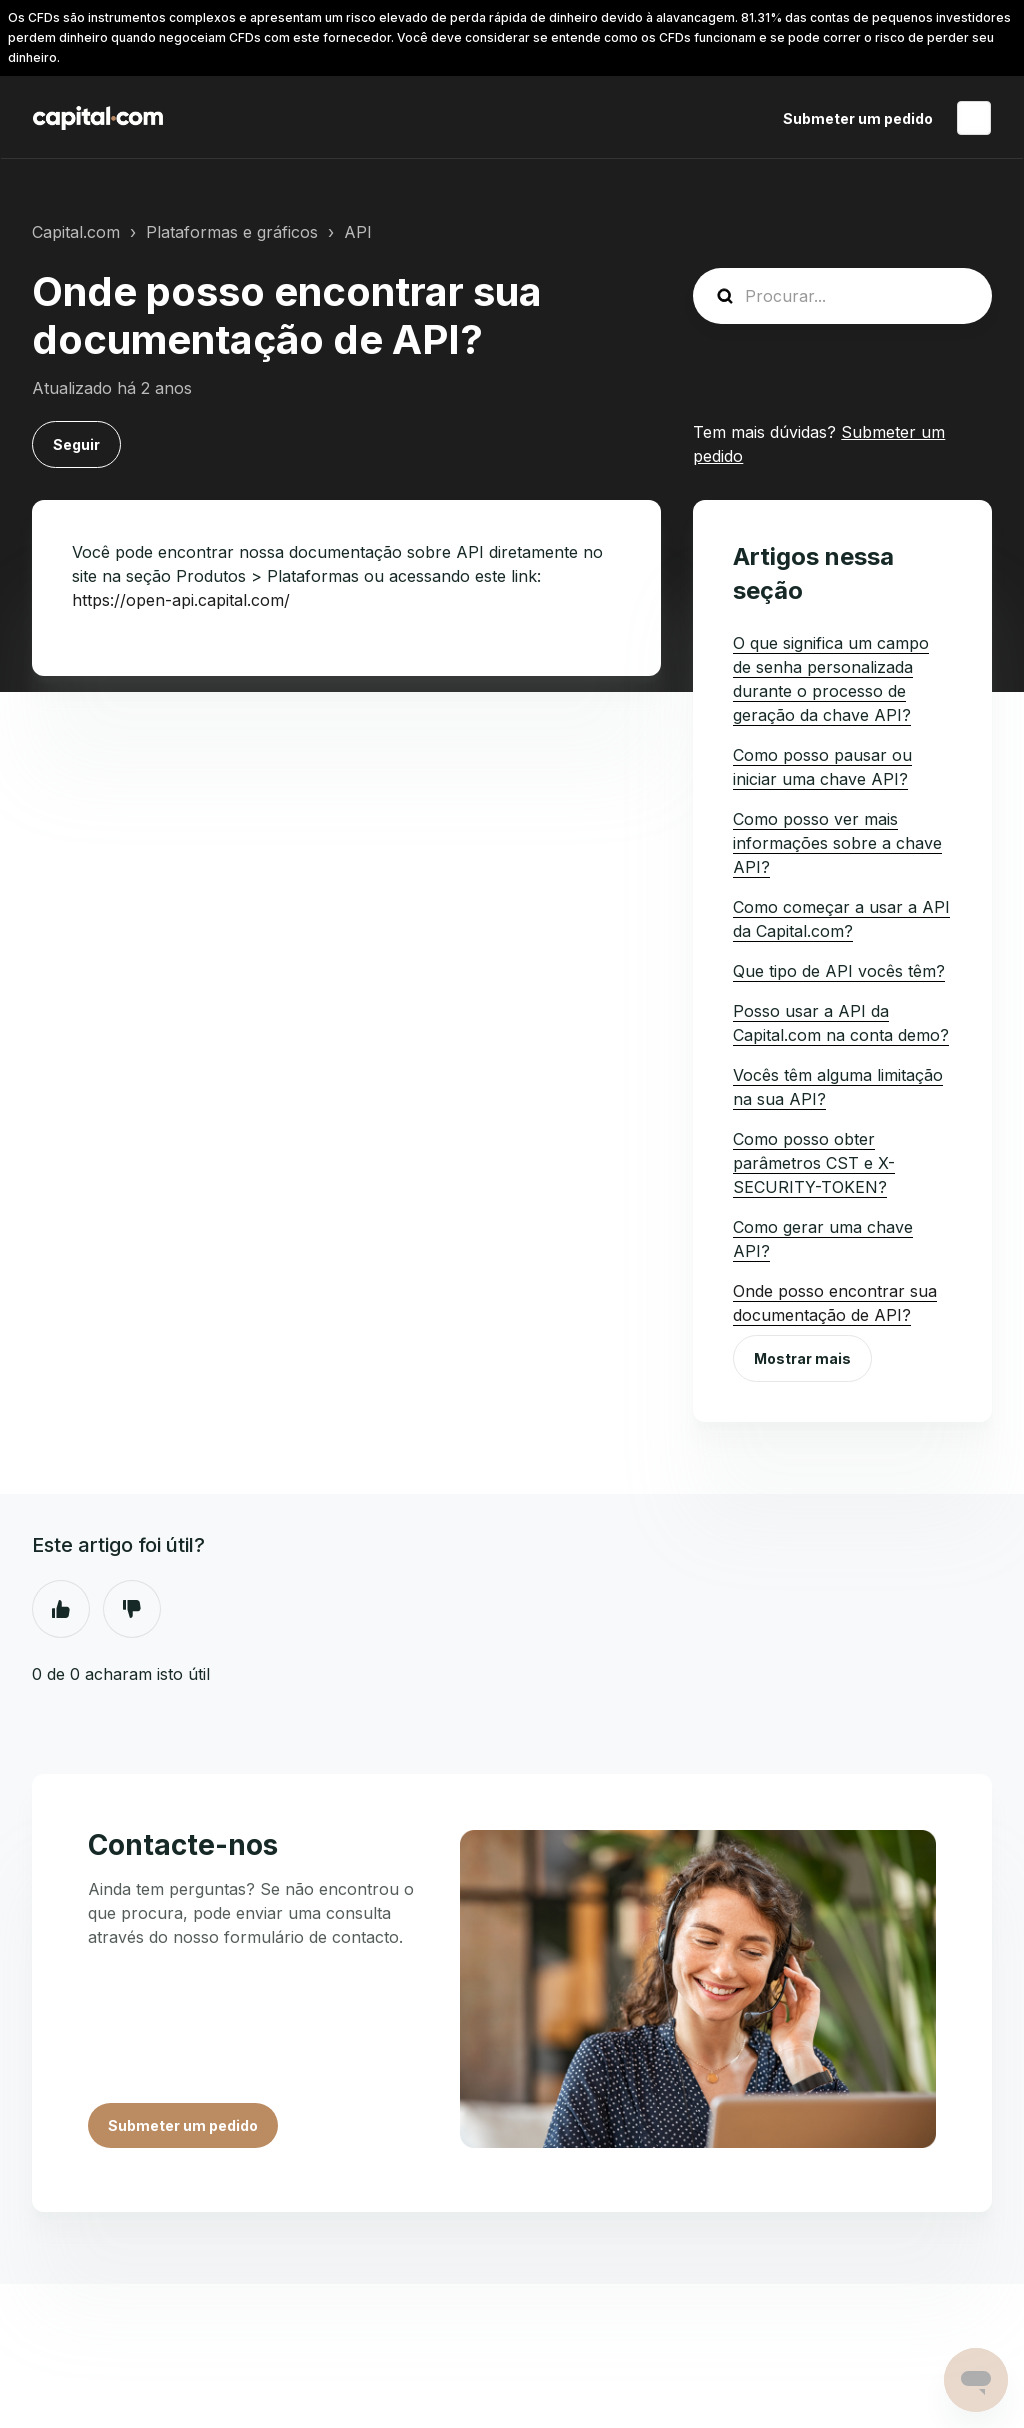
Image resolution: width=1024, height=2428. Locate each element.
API (358, 232)
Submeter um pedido (858, 118)
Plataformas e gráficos (232, 232)
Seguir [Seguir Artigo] (76, 444)
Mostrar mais (802, 1358)
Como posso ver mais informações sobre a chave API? (837, 843)
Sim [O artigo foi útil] (61, 1609)
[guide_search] (842, 296)
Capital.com (76, 232)
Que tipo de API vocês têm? (839, 971)
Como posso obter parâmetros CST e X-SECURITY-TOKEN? (814, 1163)
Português (974, 118)
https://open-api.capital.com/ (181, 600)
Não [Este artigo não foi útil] (132, 1609)
